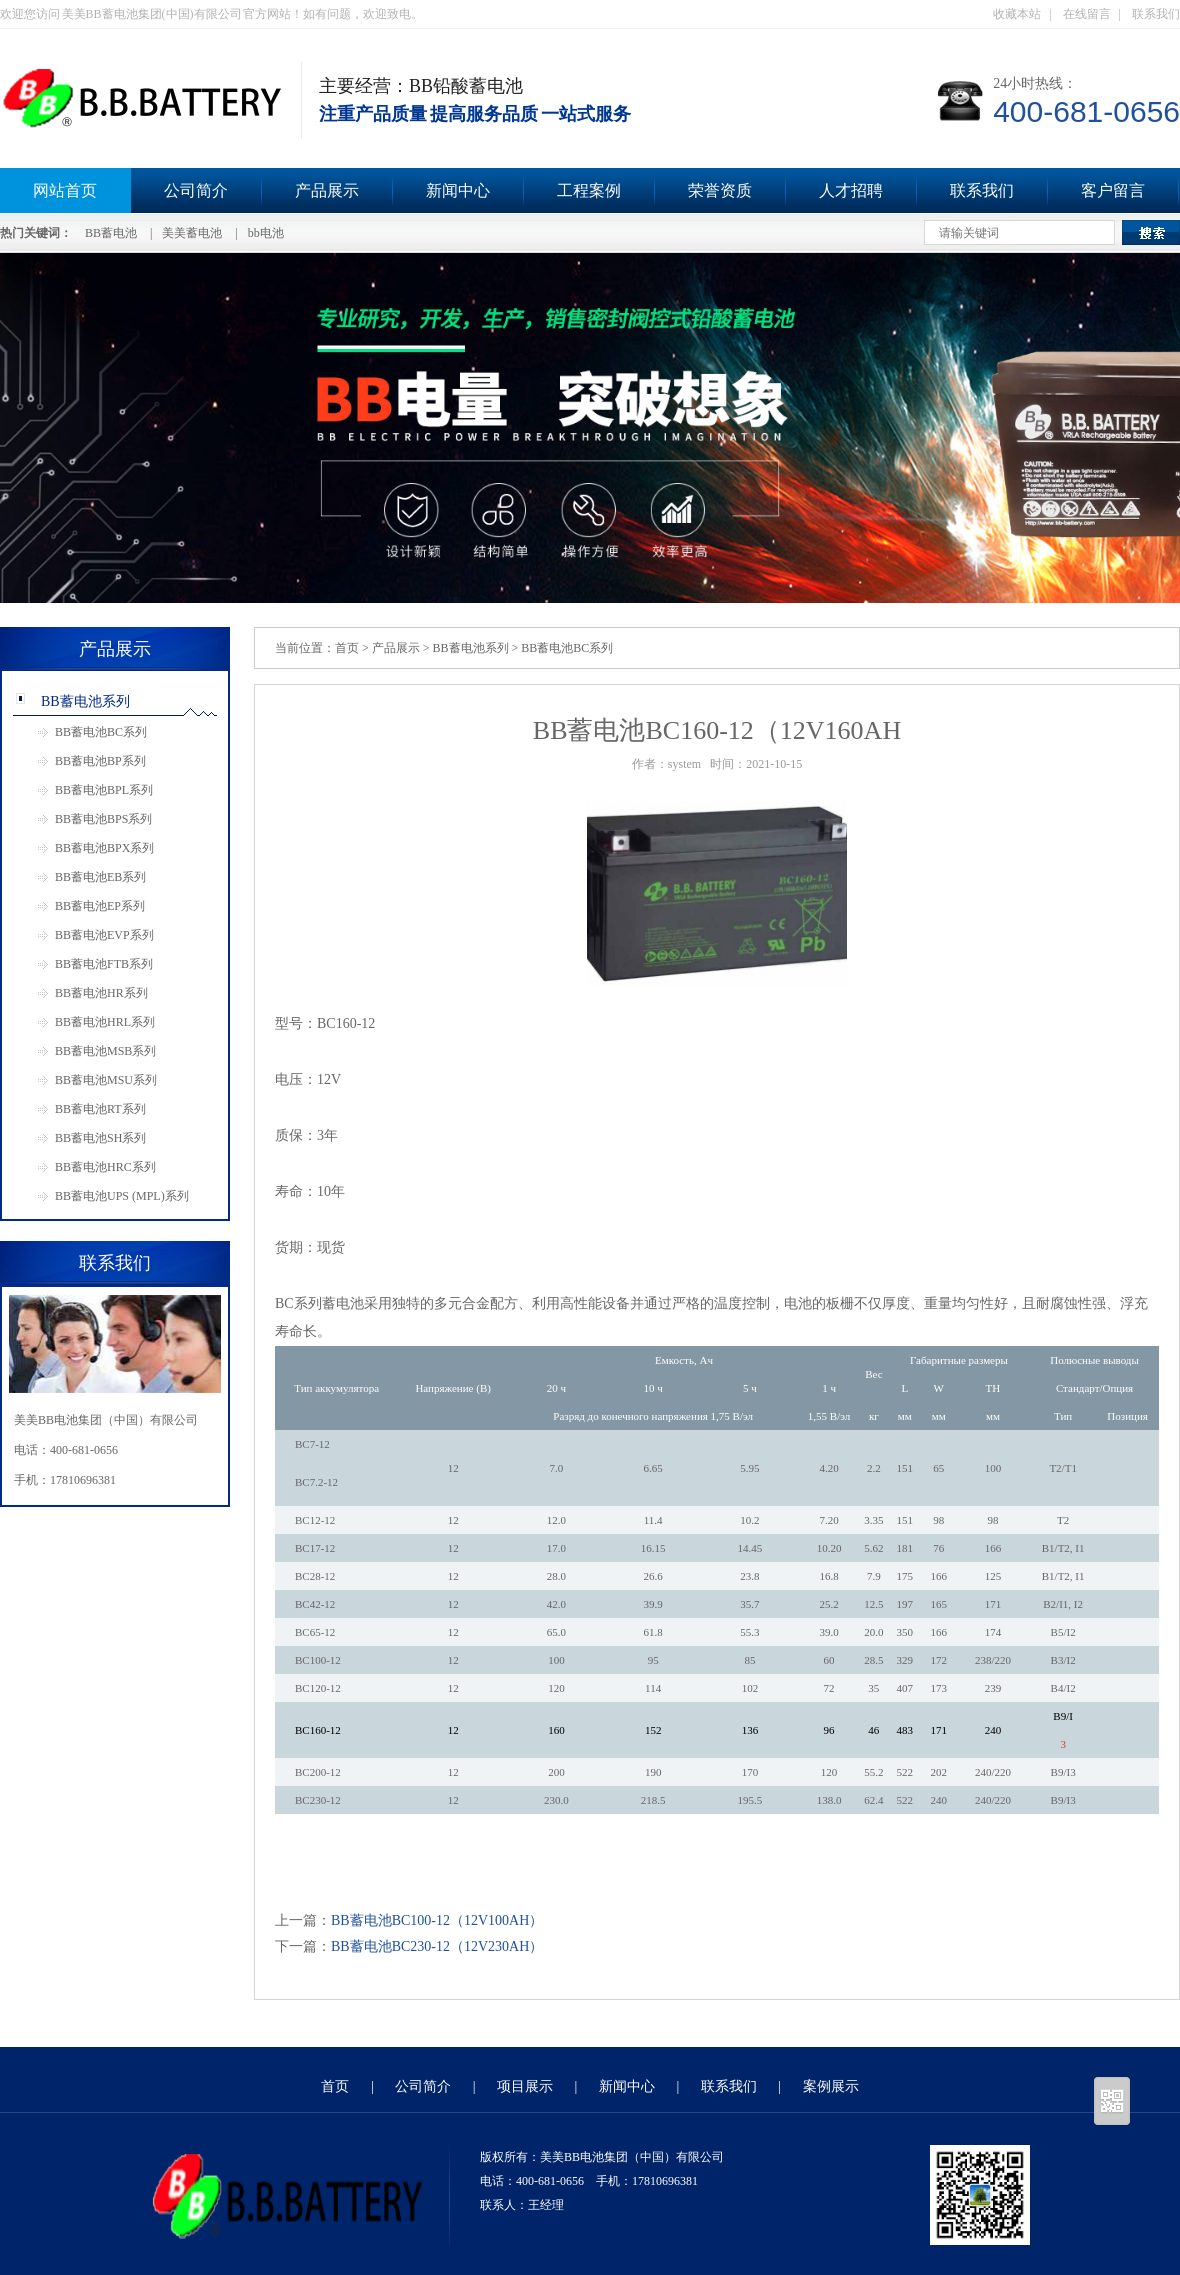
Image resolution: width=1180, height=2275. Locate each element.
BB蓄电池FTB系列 (104, 964)
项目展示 (525, 2086)
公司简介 (196, 190)
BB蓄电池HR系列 (101, 993)
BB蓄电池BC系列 (101, 732)
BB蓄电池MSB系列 (105, 1051)
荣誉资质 (720, 190)
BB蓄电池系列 (85, 701)
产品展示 (327, 190)
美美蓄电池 (192, 233)
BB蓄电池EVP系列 (104, 935)
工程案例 (589, 190)
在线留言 (1087, 14)
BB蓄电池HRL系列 (105, 1022)
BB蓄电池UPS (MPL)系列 (122, 1196)
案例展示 (831, 2086)
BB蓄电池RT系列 (100, 1109)
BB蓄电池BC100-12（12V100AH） (437, 1920)
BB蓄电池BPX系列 (104, 848)
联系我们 (1156, 14)
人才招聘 (851, 190)
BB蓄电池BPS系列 (103, 819)
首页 (347, 648)
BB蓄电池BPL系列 (104, 790)
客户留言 (1113, 190)
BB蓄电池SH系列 (100, 1138)
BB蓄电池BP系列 (100, 761)
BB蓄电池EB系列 (100, 877)
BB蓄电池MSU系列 (106, 1080)
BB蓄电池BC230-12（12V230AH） (437, 1946)
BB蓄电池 (111, 233)
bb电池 (266, 233)
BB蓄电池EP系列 (100, 906)
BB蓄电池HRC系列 (105, 1167)
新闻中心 (458, 190)
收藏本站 (1017, 14)
